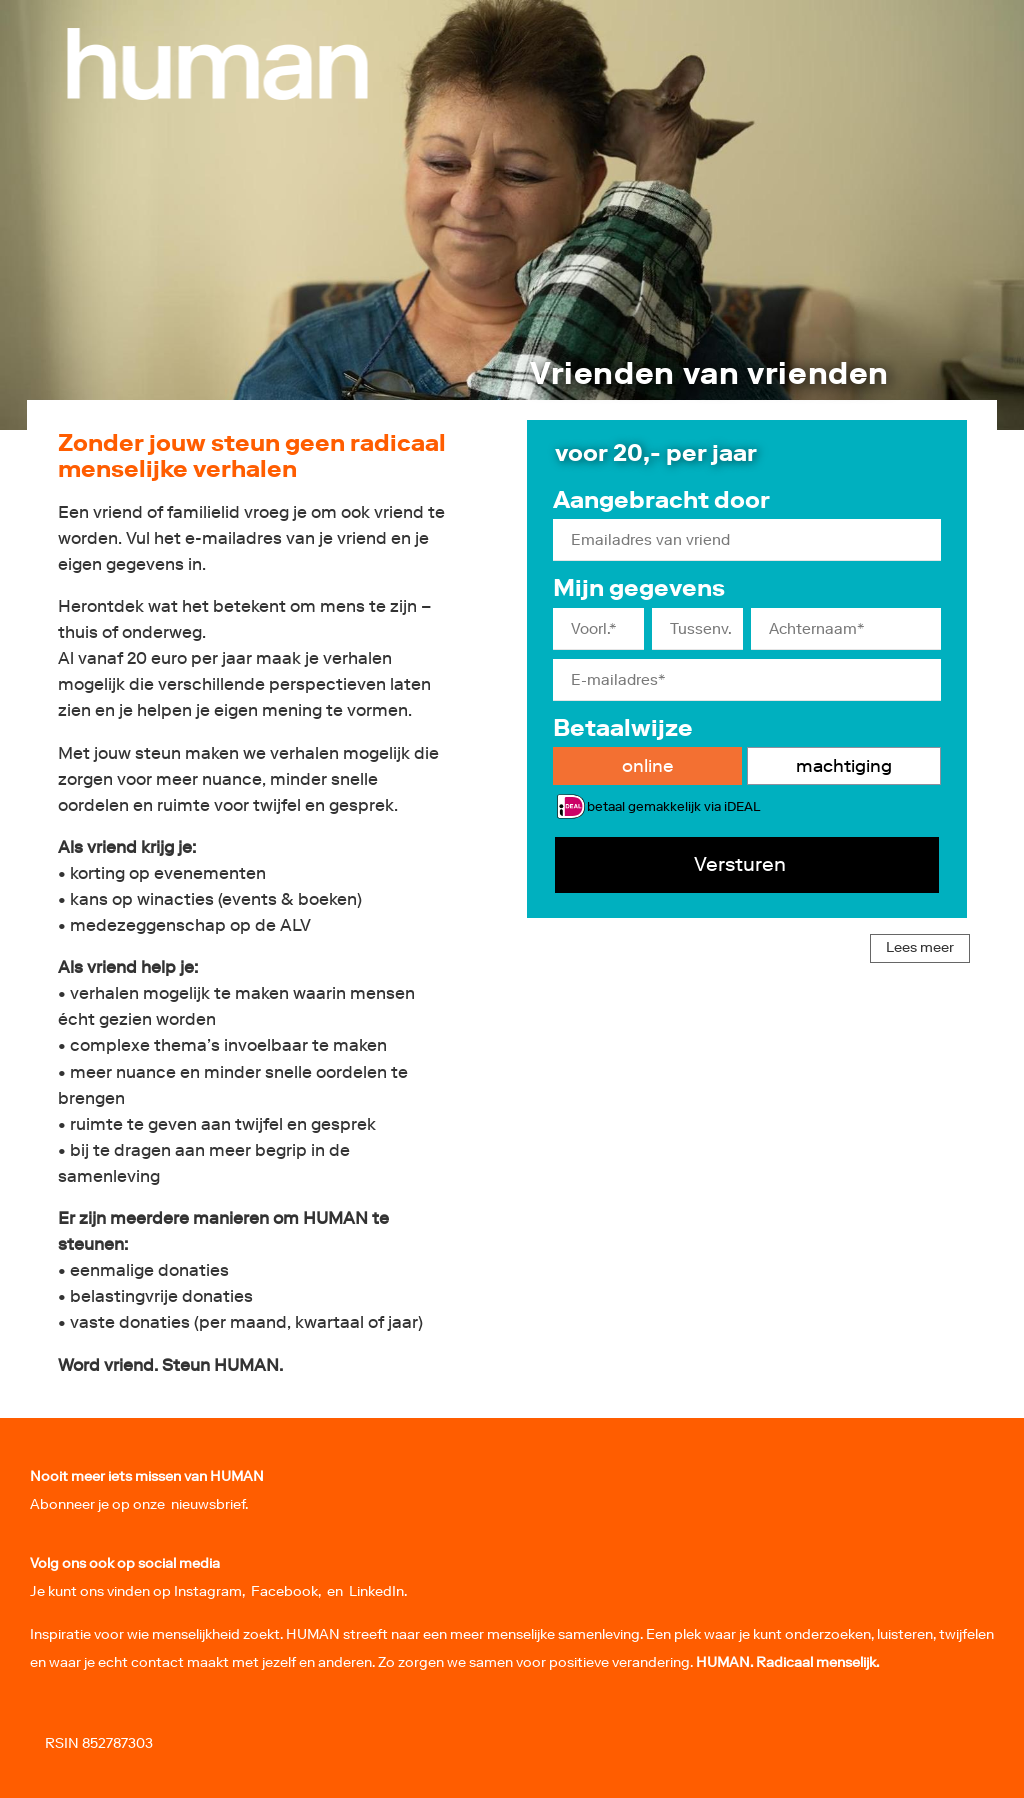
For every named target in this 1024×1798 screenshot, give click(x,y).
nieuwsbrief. (209, 1504)
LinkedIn (376, 1591)
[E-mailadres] (747, 680)
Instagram (208, 1591)
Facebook (284, 1591)
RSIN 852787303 (99, 1743)
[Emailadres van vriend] (747, 540)
